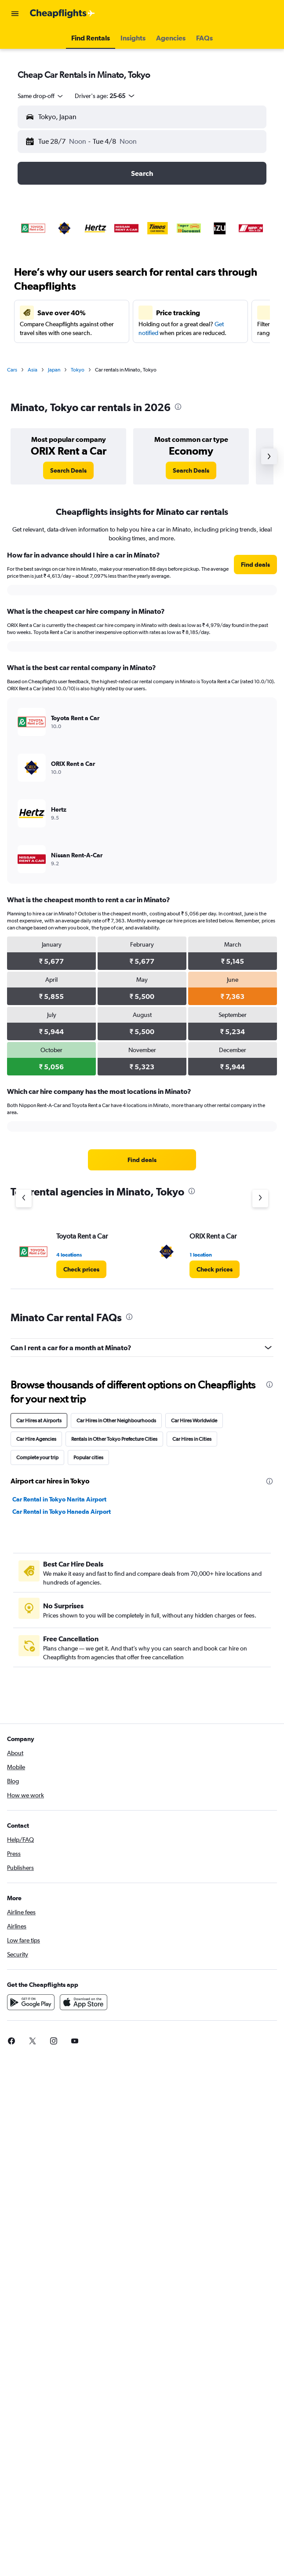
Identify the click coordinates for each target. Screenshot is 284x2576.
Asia (32, 370)
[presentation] (178, 407)
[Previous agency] (24, 1198)
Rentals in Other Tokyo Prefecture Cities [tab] (114, 1439)
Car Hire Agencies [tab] (36, 1439)
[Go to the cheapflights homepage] (62, 13)
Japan (54, 370)
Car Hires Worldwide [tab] (194, 1420)
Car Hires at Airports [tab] (39, 1420)
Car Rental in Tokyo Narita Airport (59, 1499)
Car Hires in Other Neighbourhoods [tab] (116, 1420)
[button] (15, 13)
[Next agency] (260, 1198)
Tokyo (77, 370)
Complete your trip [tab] (37, 1457)
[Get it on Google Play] (31, 2002)
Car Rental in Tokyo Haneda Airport (61, 1511)
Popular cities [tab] (88, 1457)
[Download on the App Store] (83, 2002)
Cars (12, 370)
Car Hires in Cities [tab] (191, 1439)
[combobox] (41, 95)
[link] (68, 470)
